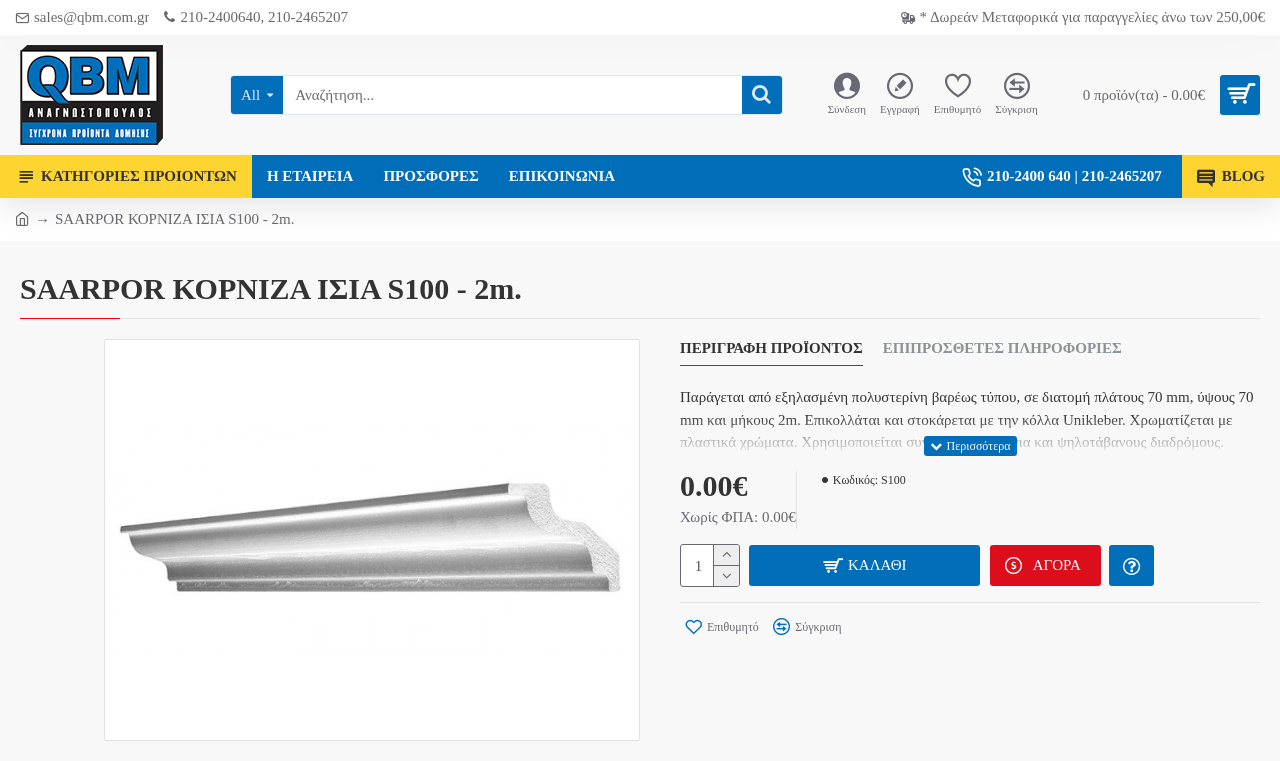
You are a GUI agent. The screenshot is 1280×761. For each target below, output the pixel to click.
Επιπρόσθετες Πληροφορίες (1002, 348)
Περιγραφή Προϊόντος (771, 348)
